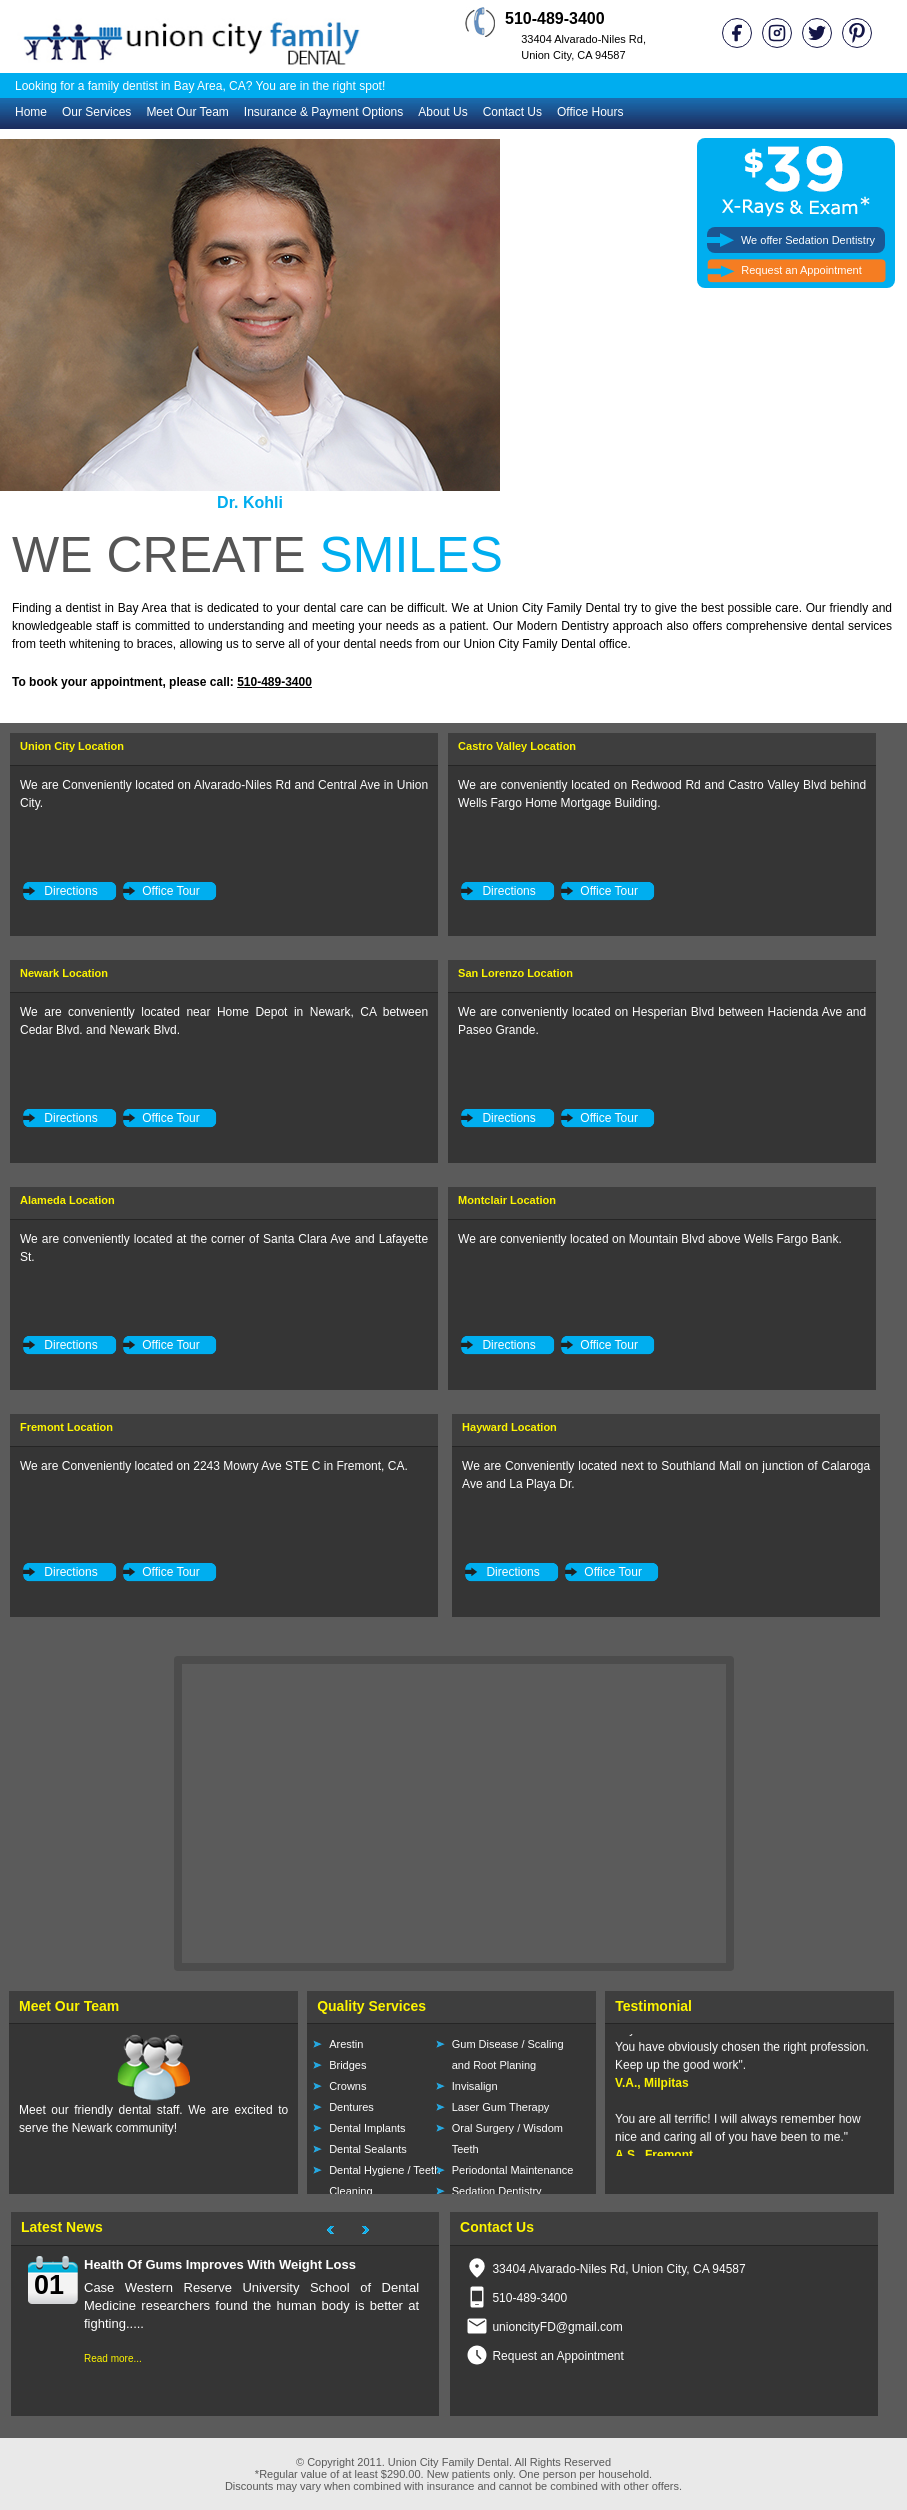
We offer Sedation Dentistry (808, 240)
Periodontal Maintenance (513, 2170)
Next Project (375, 2233)
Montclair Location (507, 1200)
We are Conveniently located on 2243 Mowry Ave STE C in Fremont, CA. (214, 1466)
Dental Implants (367, 2128)
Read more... (113, 2358)
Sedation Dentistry (497, 2191)
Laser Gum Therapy (501, 2107)
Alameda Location (67, 1200)
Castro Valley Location (517, 746)
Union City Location (72, 746)
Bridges (347, 2065)
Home (31, 112)
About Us (442, 112)
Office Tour (171, 891)
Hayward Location (509, 1427)
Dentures (351, 2107)
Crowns (347, 2086)
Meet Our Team (187, 112)
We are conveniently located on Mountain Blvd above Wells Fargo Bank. (650, 1239)
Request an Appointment (801, 270)
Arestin (346, 2044)
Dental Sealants (368, 2149)
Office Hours (590, 112)
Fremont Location (66, 1427)
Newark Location (64, 973)
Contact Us (512, 112)
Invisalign (475, 2086)
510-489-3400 (274, 682)
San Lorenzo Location (515, 973)
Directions (70, 891)
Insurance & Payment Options (323, 112)
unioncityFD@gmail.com (557, 2327)
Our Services (96, 112)
